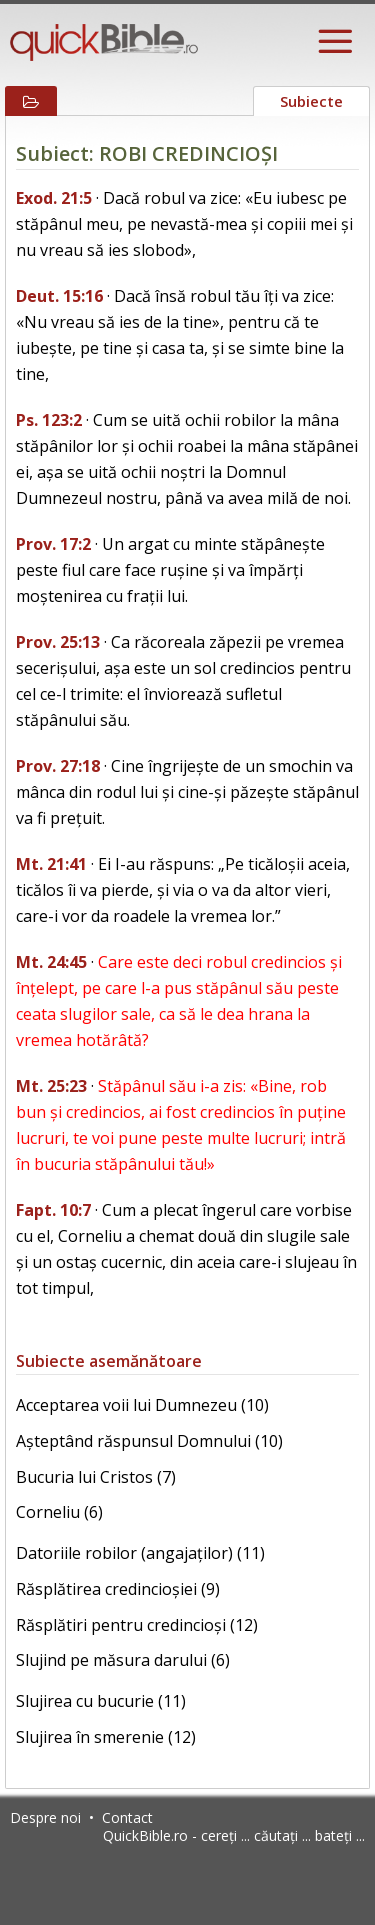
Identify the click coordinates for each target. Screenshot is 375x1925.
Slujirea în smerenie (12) (106, 1737)
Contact (127, 1817)
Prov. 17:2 (53, 544)
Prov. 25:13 (58, 642)
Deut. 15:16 (59, 296)
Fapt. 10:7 (53, 1210)
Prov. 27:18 (58, 766)
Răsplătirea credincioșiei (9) (118, 1589)
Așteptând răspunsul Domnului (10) (149, 1441)
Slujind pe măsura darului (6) (123, 1660)
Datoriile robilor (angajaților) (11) (140, 1553)
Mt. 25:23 (51, 1086)
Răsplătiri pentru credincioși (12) (137, 1625)
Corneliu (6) (59, 1512)
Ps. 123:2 (49, 420)
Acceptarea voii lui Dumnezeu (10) (142, 1405)
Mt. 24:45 (51, 962)
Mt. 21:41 (51, 864)
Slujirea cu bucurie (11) (101, 1701)
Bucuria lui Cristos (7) (96, 1477)
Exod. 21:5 (54, 198)
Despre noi (45, 1817)
